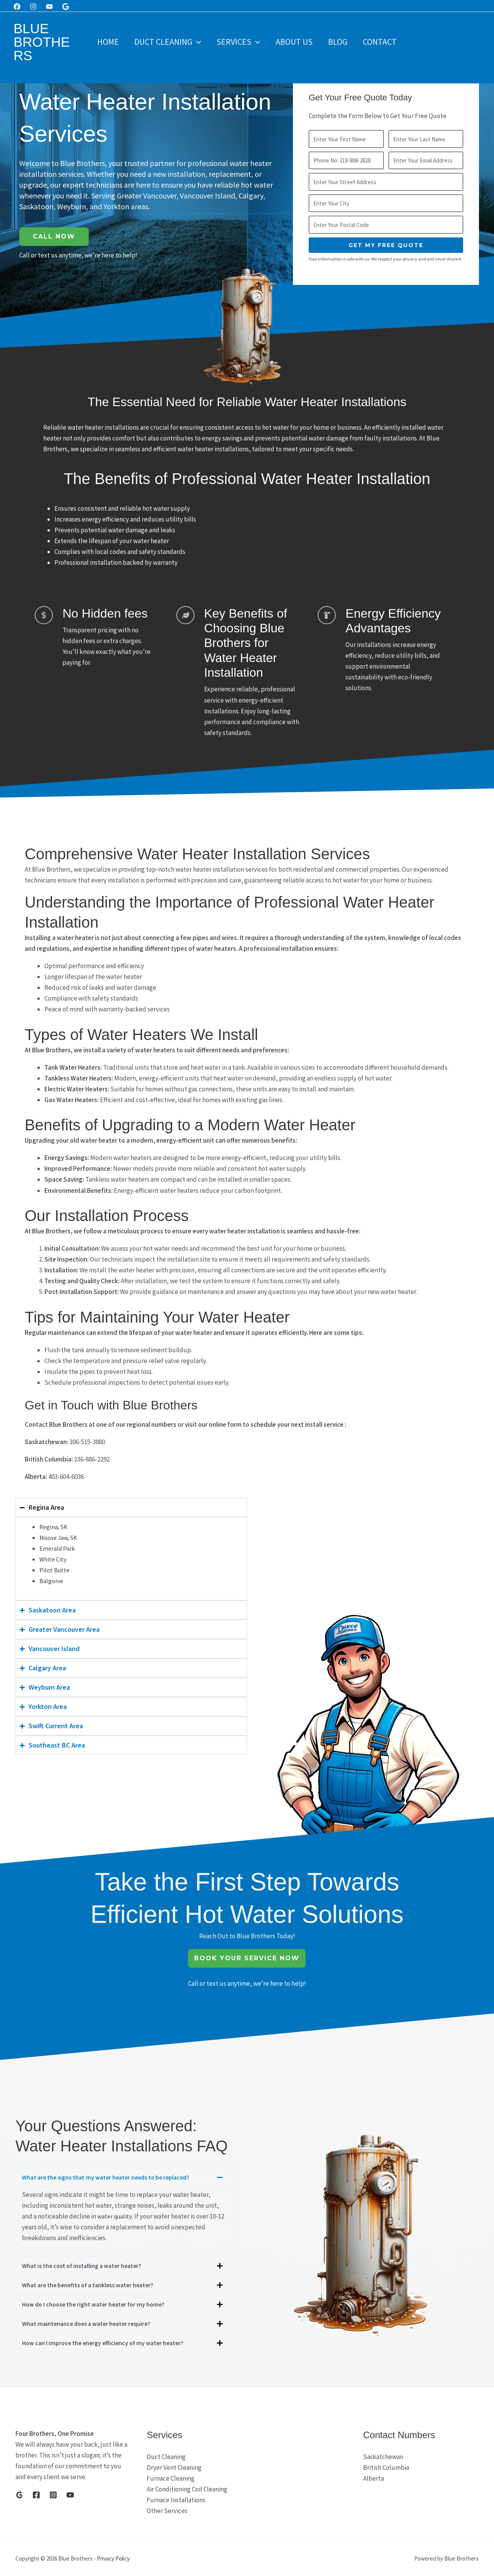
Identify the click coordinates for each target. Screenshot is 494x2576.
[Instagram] (33, 6)
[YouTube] (70, 2495)
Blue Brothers (37, 42)
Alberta (373, 2478)
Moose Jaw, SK (59, 1537)
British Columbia (386, 2467)
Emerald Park (57, 1548)
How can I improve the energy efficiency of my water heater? (107, 2343)
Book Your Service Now (246, 1958)
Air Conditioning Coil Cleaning (187, 2489)
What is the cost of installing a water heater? (85, 2265)
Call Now (54, 236)
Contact (384, 41)
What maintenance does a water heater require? (90, 2323)
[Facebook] (17, 6)
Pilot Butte (55, 1570)
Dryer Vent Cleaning (174, 2467)
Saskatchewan (383, 2456)
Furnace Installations (176, 2500)
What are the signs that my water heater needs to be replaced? (111, 2177)
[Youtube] (49, 6)
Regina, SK (54, 1527)
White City (53, 1559)
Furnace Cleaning (171, 2478)
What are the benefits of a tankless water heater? (92, 2285)
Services (237, 41)
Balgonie (51, 1581)
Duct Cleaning (165, 41)
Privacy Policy (113, 2558)
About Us (294, 41)
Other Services (167, 2511)
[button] (194, 41)
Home (104, 41)
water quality (115, 2216)
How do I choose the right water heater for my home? (97, 2304)
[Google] (65, 6)
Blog (340, 41)
